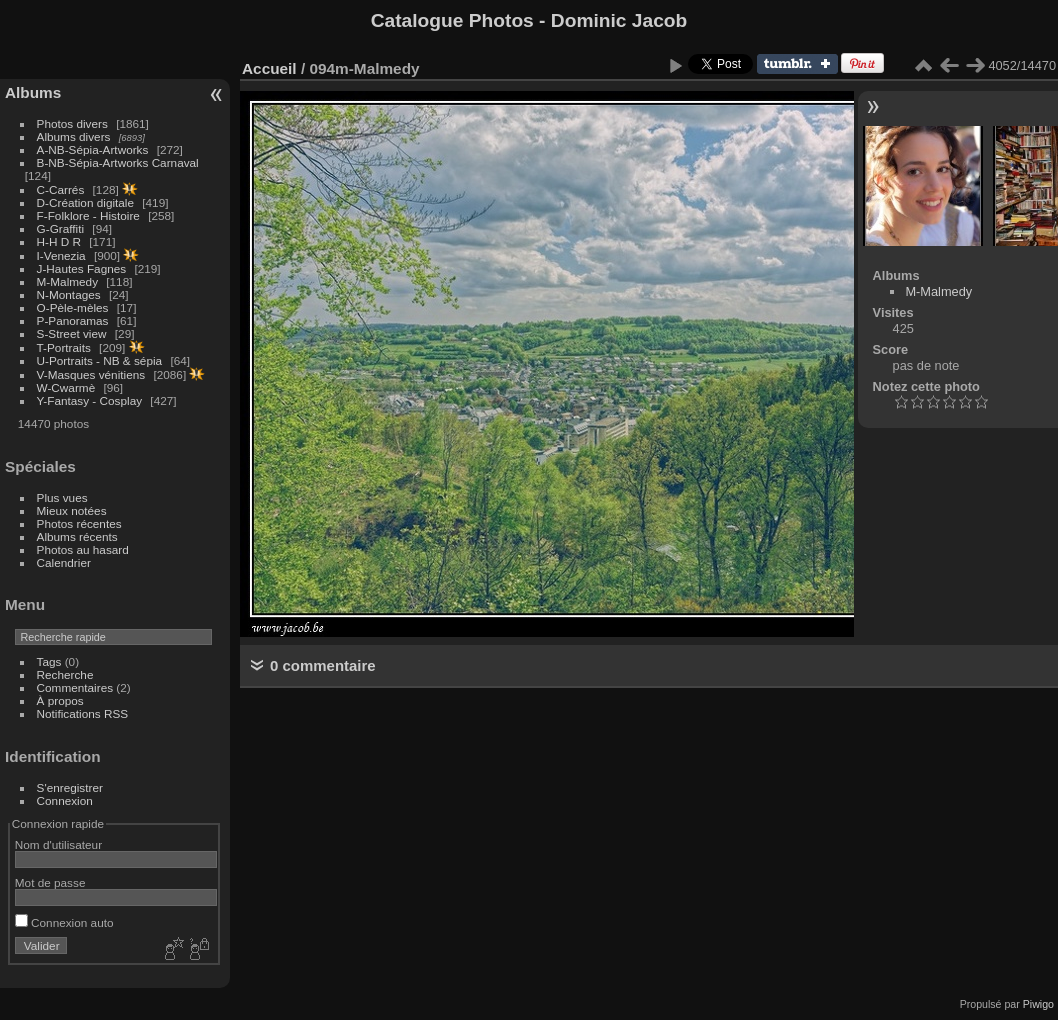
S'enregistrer (70, 787)
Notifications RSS (83, 713)
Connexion (65, 800)
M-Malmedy (67, 281)
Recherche (65, 674)
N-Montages (69, 294)
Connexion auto (64, 922)
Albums (33, 92)
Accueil (269, 68)
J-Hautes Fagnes (82, 268)
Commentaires (75, 687)
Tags (49, 661)
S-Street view (72, 333)
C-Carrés (61, 189)
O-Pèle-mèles (73, 307)
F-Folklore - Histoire (88, 215)
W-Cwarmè (66, 387)
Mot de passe (50, 882)
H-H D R (59, 241)
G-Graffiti (61, 228)
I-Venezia (61, 255)
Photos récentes (79, 523)
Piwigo (1038, 1004)
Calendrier (64, 562)
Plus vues (62, 497)
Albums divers (74, 136)
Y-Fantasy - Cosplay (90, 400)
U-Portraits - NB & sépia (100, 360)
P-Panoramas (73, 320)
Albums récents (77, 536)
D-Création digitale (85, 202)
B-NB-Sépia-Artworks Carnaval (118, 162)
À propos (60, 700)
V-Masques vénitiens (91, 374)
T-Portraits (64, 347)
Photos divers (72, 123)
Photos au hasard (83, 549)
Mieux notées (72, 510)
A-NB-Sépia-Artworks (93, 149)
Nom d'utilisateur (58, 844)
